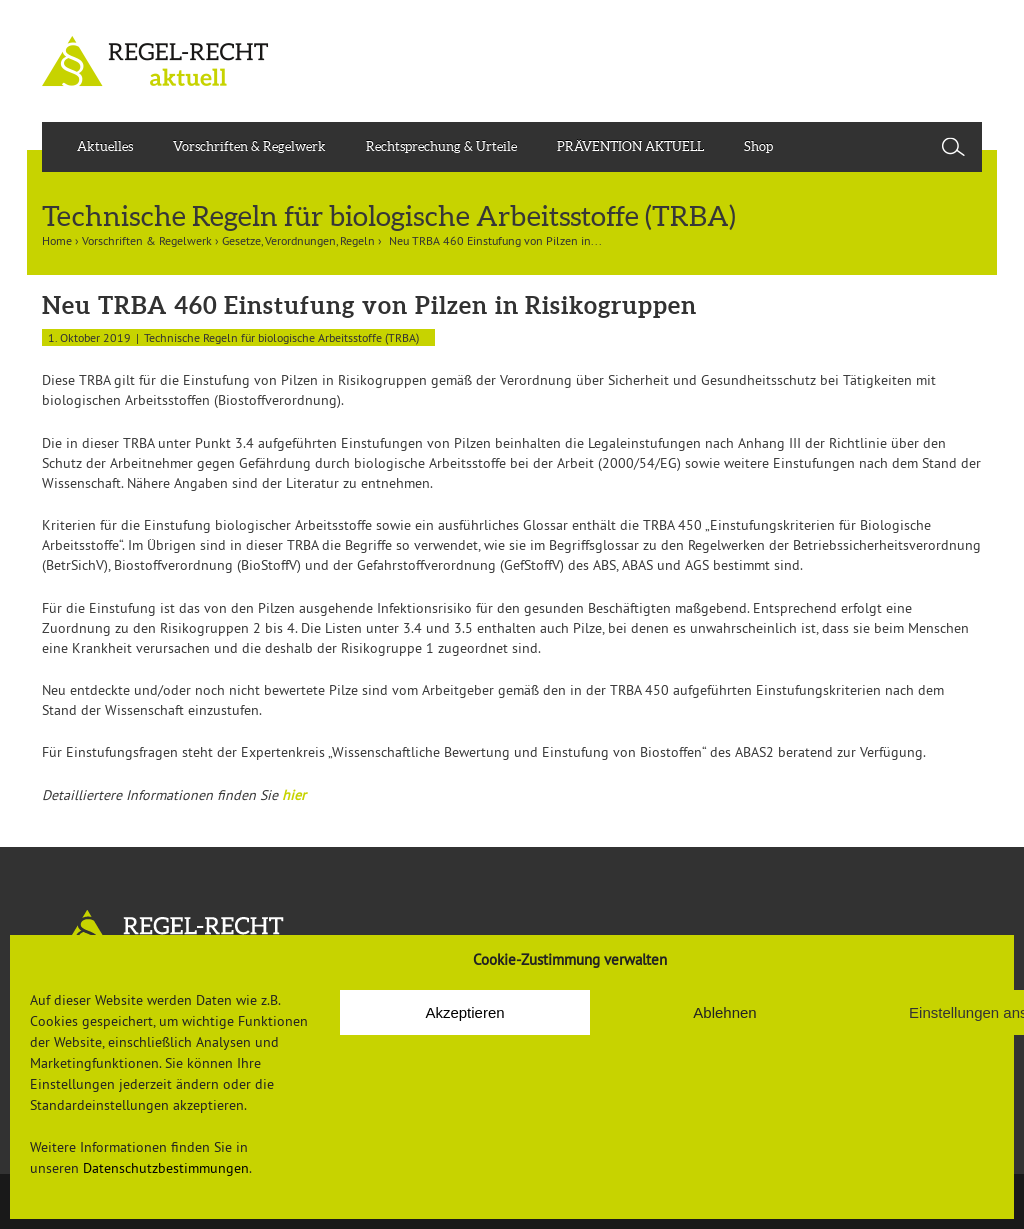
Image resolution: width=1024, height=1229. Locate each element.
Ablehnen (724, 1012)
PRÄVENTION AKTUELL (630, 146)
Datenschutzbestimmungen (166, 1168)
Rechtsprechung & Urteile (441, 146)
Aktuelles (105, 146)
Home (57, 240)
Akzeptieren (464, 1012)
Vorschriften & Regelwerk (249, 146)
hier (294, 795)
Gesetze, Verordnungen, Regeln (298, 240)
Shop (758, 146)
